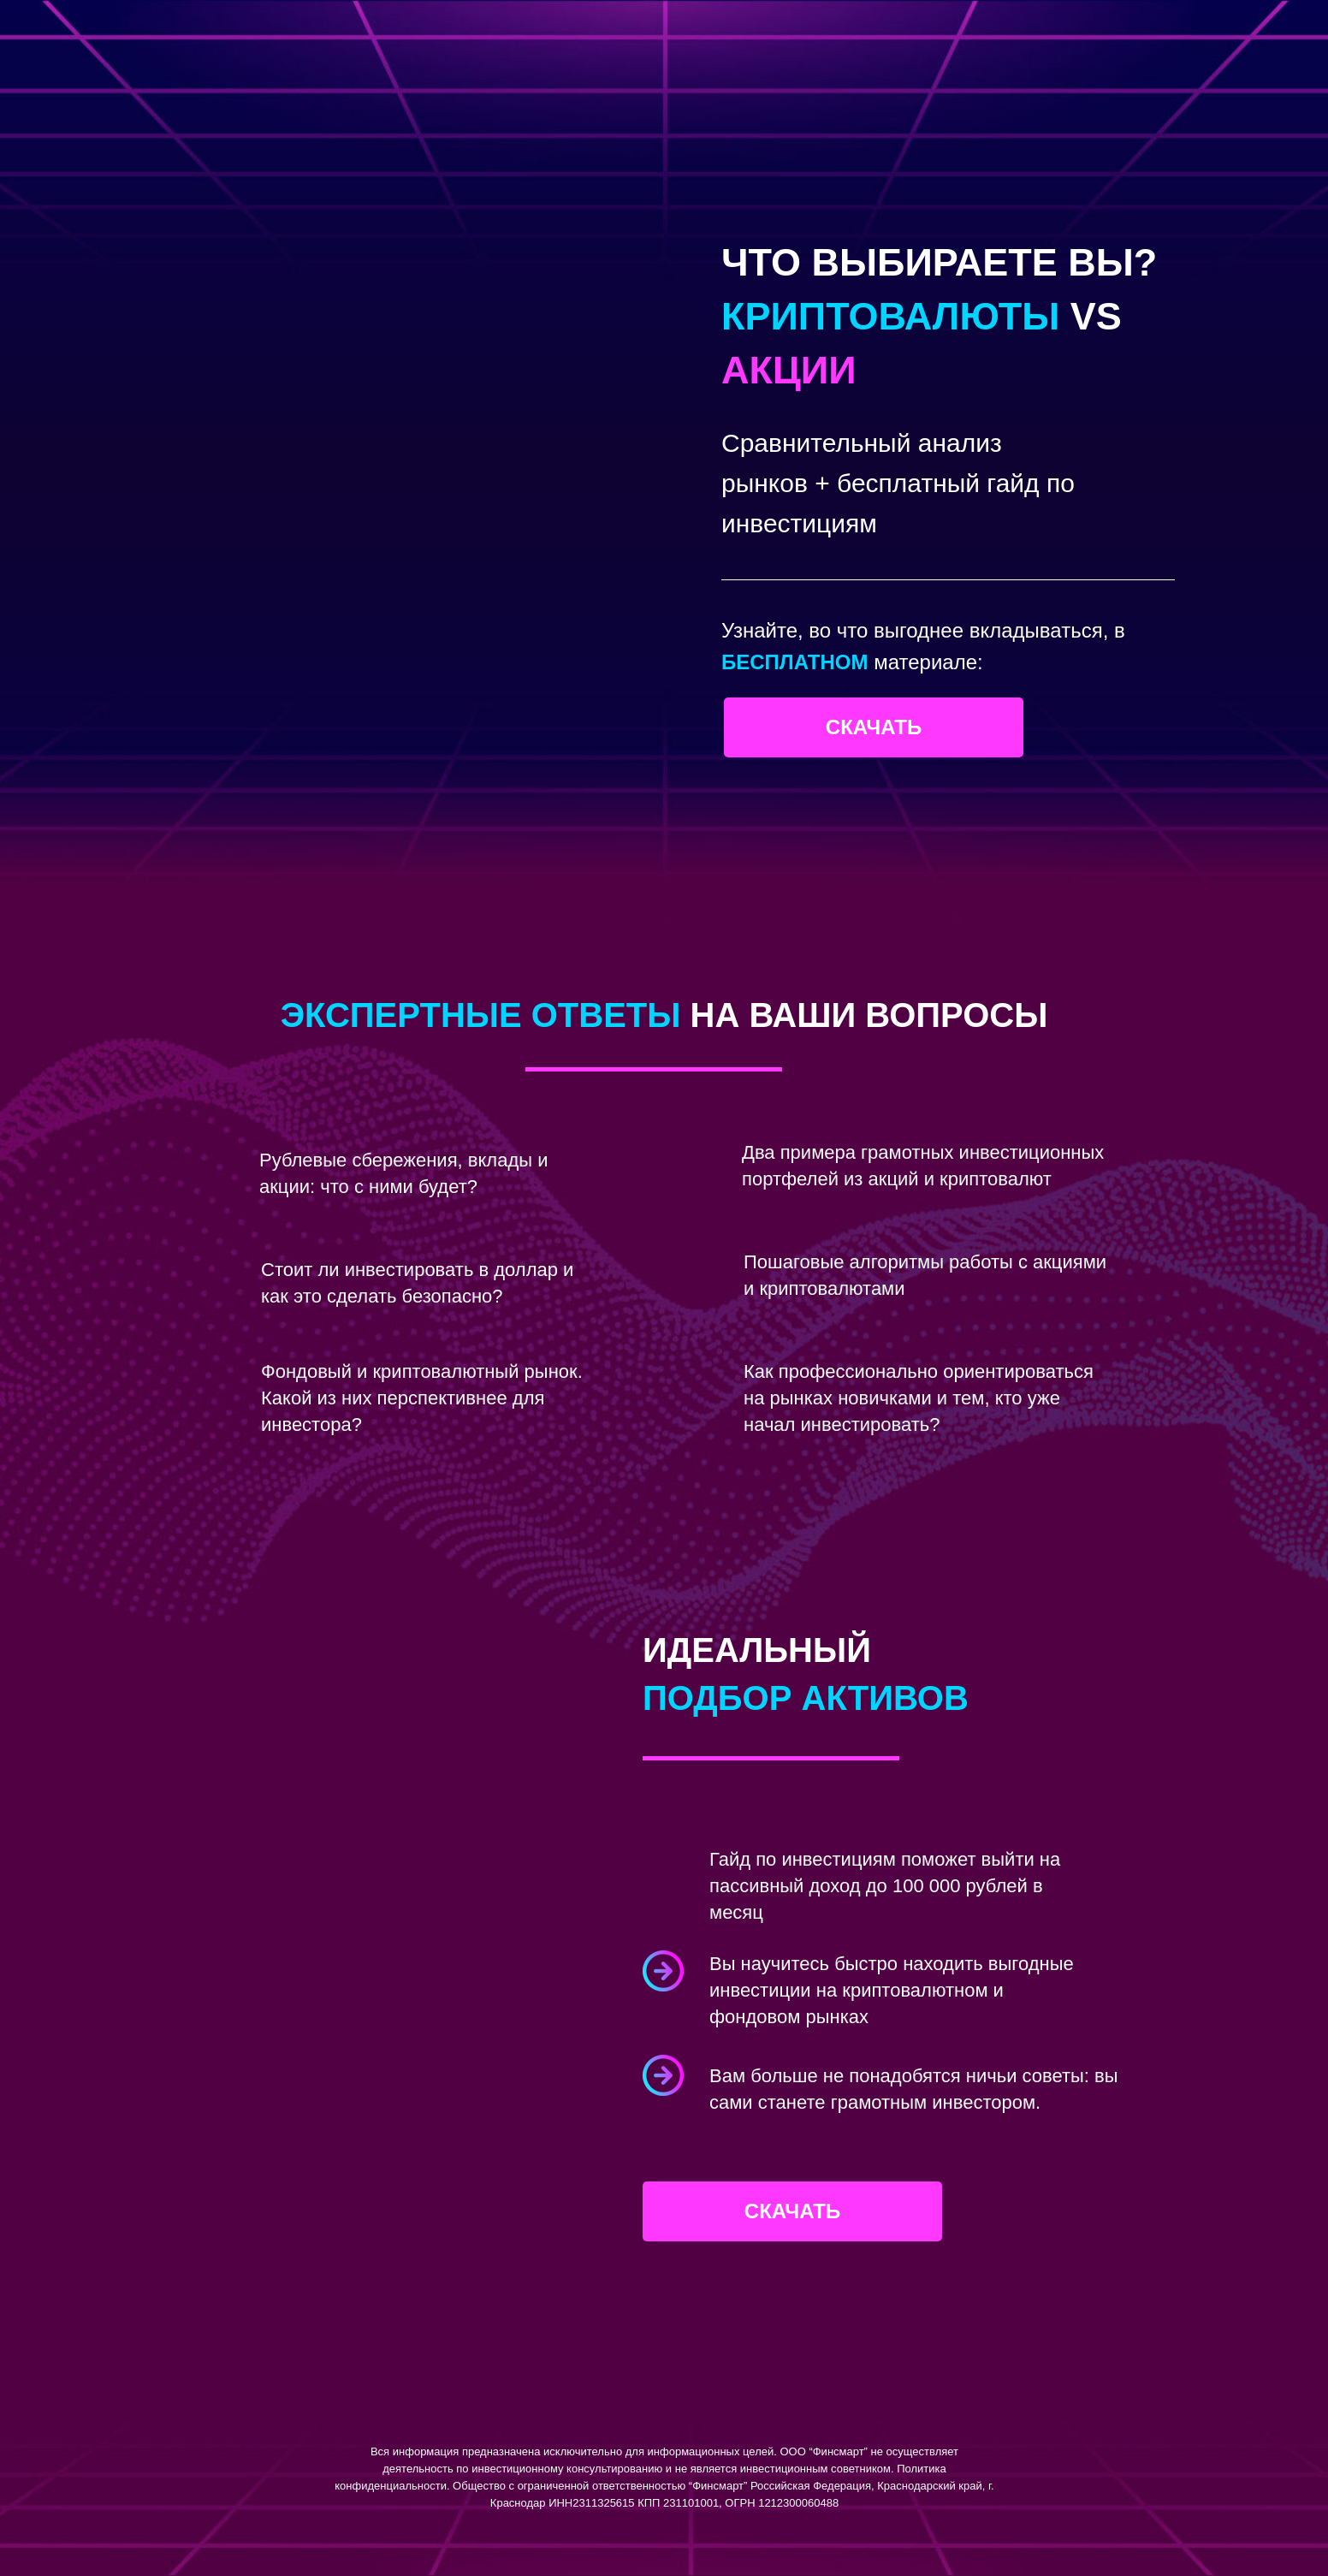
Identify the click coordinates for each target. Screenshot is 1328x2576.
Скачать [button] (874, 727)
